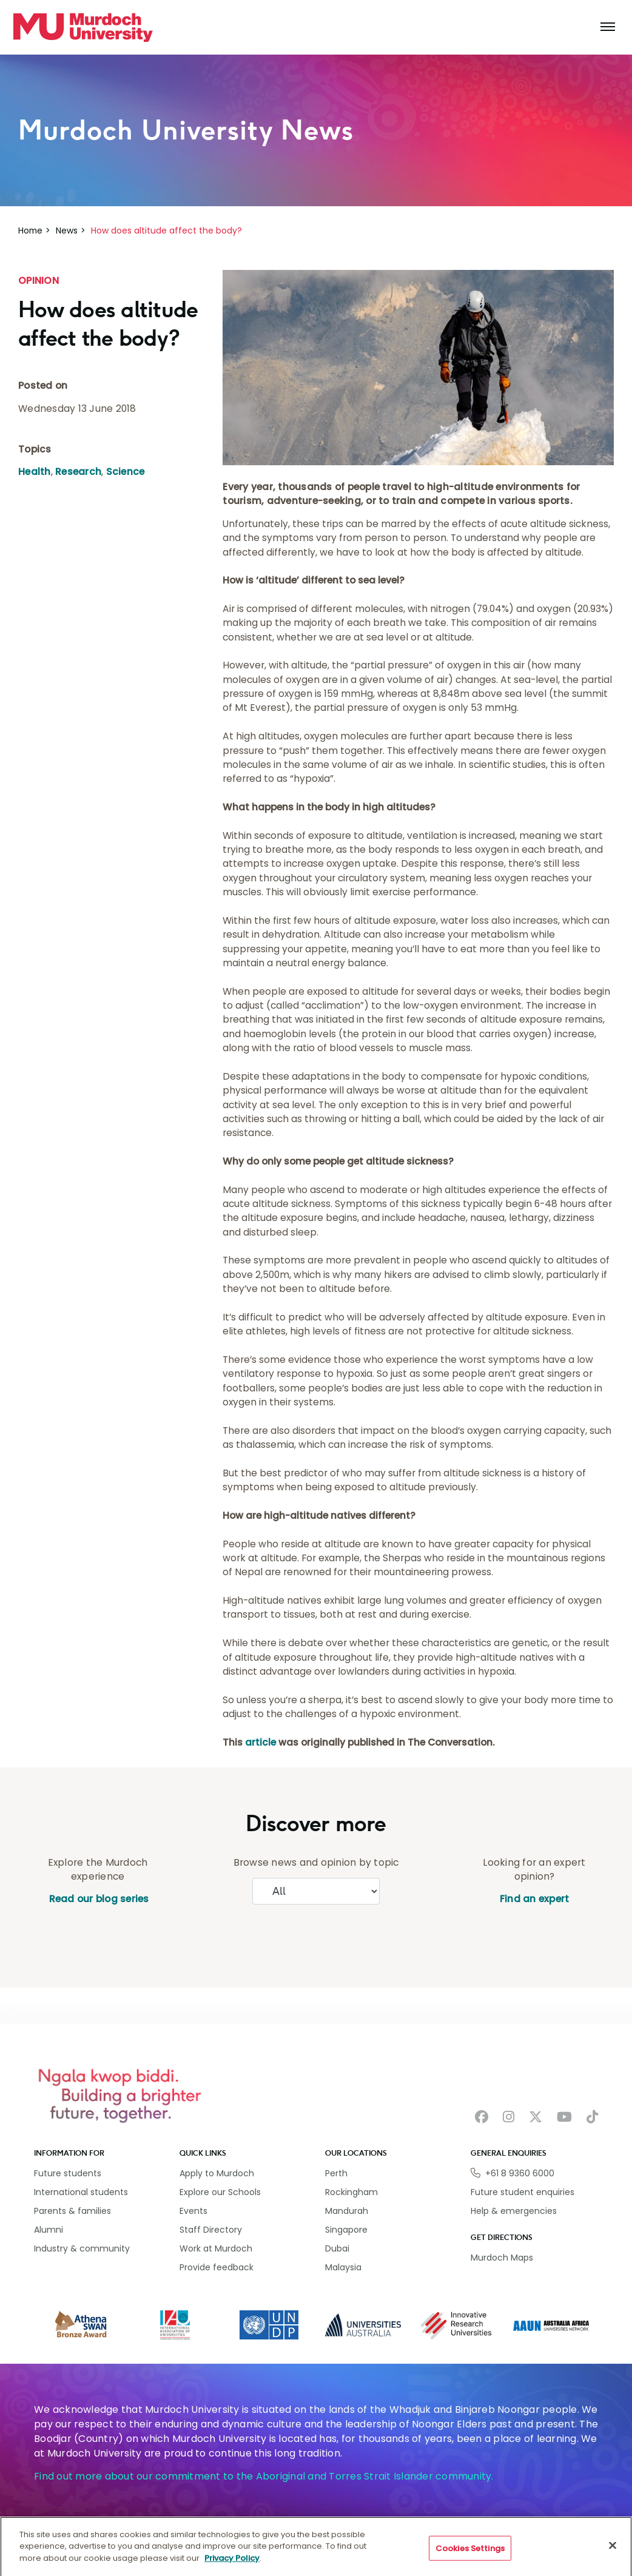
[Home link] (83, 27)
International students (81, 2192)
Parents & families (72, 2211)
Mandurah (346, 2211)
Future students (67, 2173)
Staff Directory (211, 2230)
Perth (336, 2173)
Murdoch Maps (502, 2257)
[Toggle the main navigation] (608, 27)
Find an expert (535, 1898)
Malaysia (343, 2267)
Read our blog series (97, 1898)
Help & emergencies (514, 2211)
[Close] (612, 2553)
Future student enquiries (522, 2192)
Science (125, 471)
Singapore (346, 2230)
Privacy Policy (232, 2566)
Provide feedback (217, 2267)
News (67, 230)
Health (34, 471)
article (260, 1742)
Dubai (337, 2248)
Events (193, 2211)
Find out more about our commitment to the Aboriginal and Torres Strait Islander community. (264, 2476)
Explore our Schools (220, 2192)
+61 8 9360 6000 (519, 2173)
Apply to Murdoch (217, 2173)
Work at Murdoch (216, 2248)
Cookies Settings (470, 2556)
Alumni (48, 2230)
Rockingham (351, 2192)
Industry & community (82, 2248)
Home (30, 230)
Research (78, 471)
